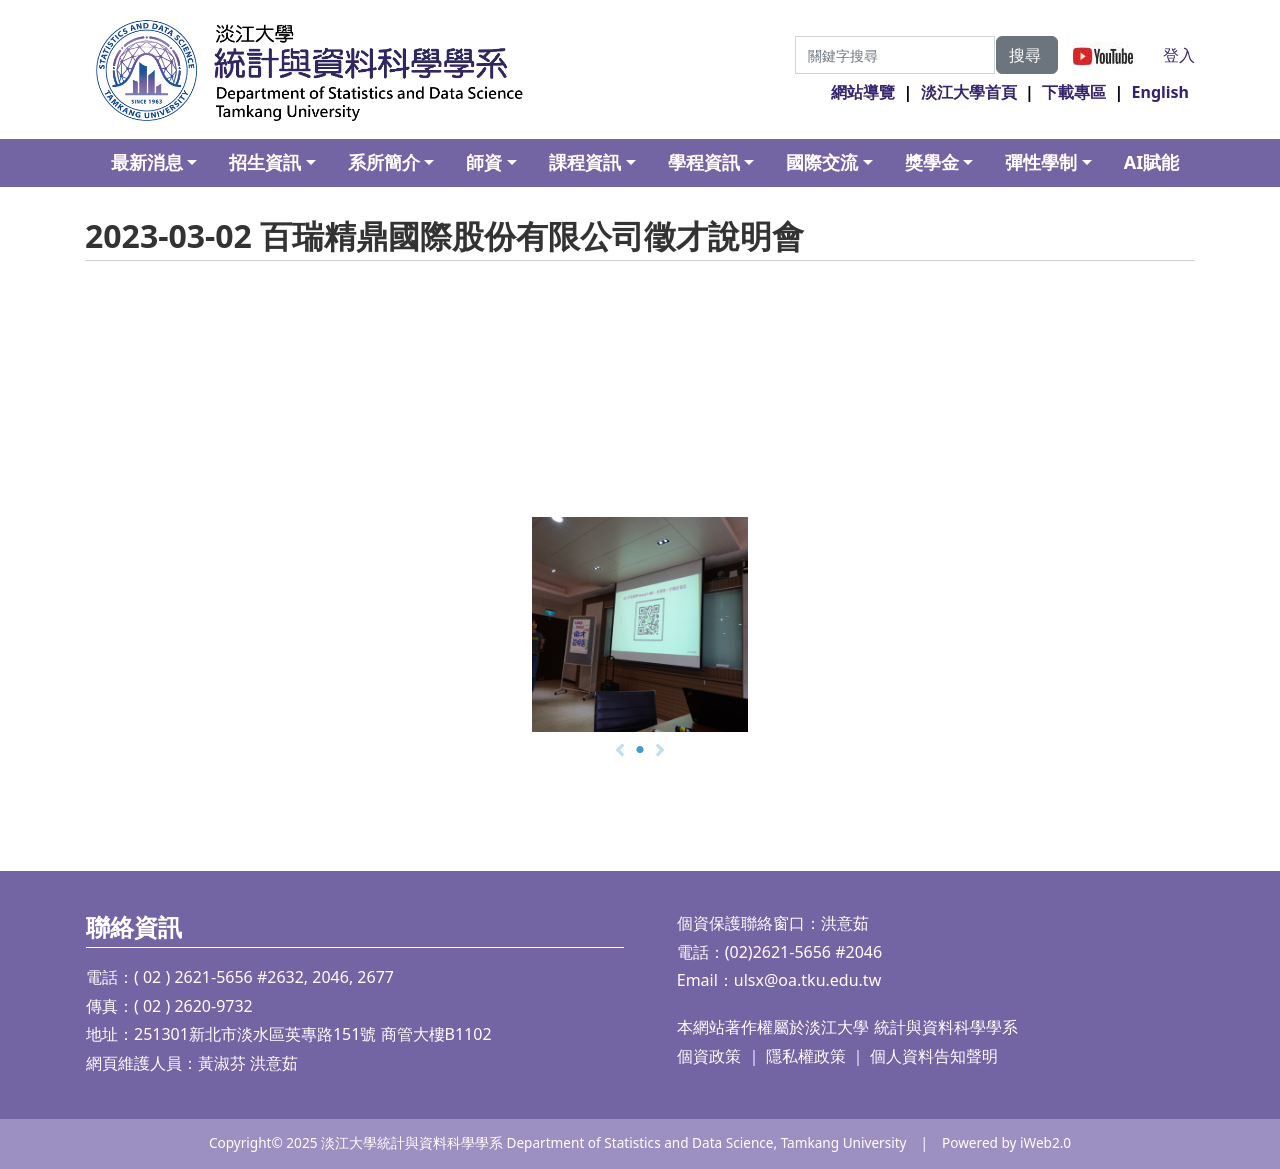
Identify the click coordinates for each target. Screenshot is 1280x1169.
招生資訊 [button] (265, 162)
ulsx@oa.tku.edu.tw (807, 980)
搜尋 (1027, 55)
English (1160, 92)
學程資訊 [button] (704, 162)
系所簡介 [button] (384, 162)
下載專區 (1074, 92)
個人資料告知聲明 (934, 1056)
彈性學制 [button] (1041, 162)
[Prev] (620, 750)
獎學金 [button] (932, 162)
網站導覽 (863, 92)
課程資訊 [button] (585, 162)
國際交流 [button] (822, 162)
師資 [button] (484, 162)
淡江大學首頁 (969, 92)
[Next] (660, 750)
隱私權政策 (806, 1056)
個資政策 (709, 1056)
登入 (1179, 55)
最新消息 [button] (147, 162)
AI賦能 (1151, 162)
